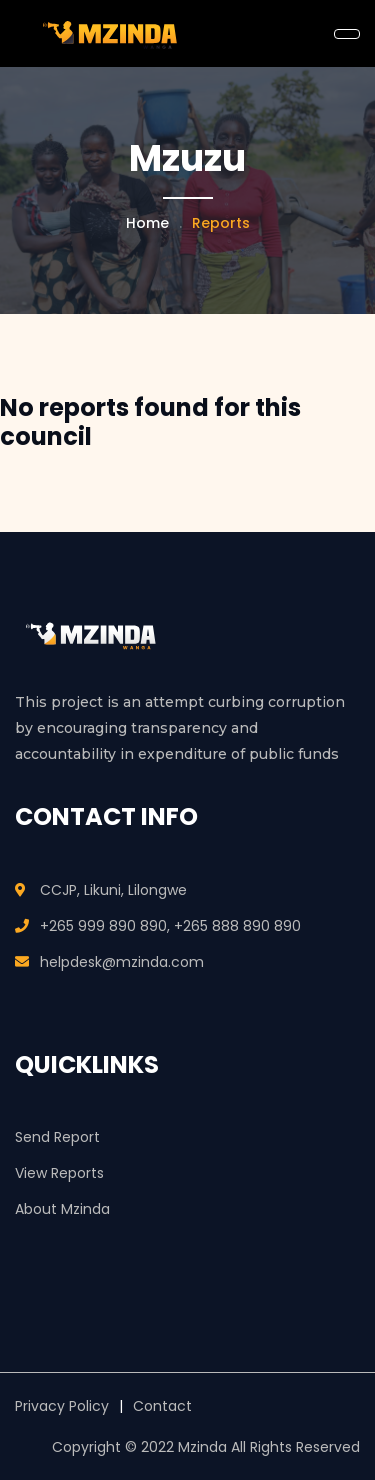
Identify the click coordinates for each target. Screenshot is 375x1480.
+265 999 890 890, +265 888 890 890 (170, 926)
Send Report (57, 1137)
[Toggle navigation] (347, 34)
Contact (162, 1406)
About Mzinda (62, 1209)
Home (147, 223)
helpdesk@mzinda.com (122, 962)
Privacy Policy (62, 1406)
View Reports (59, 1173)
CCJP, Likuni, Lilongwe (113, 890)
